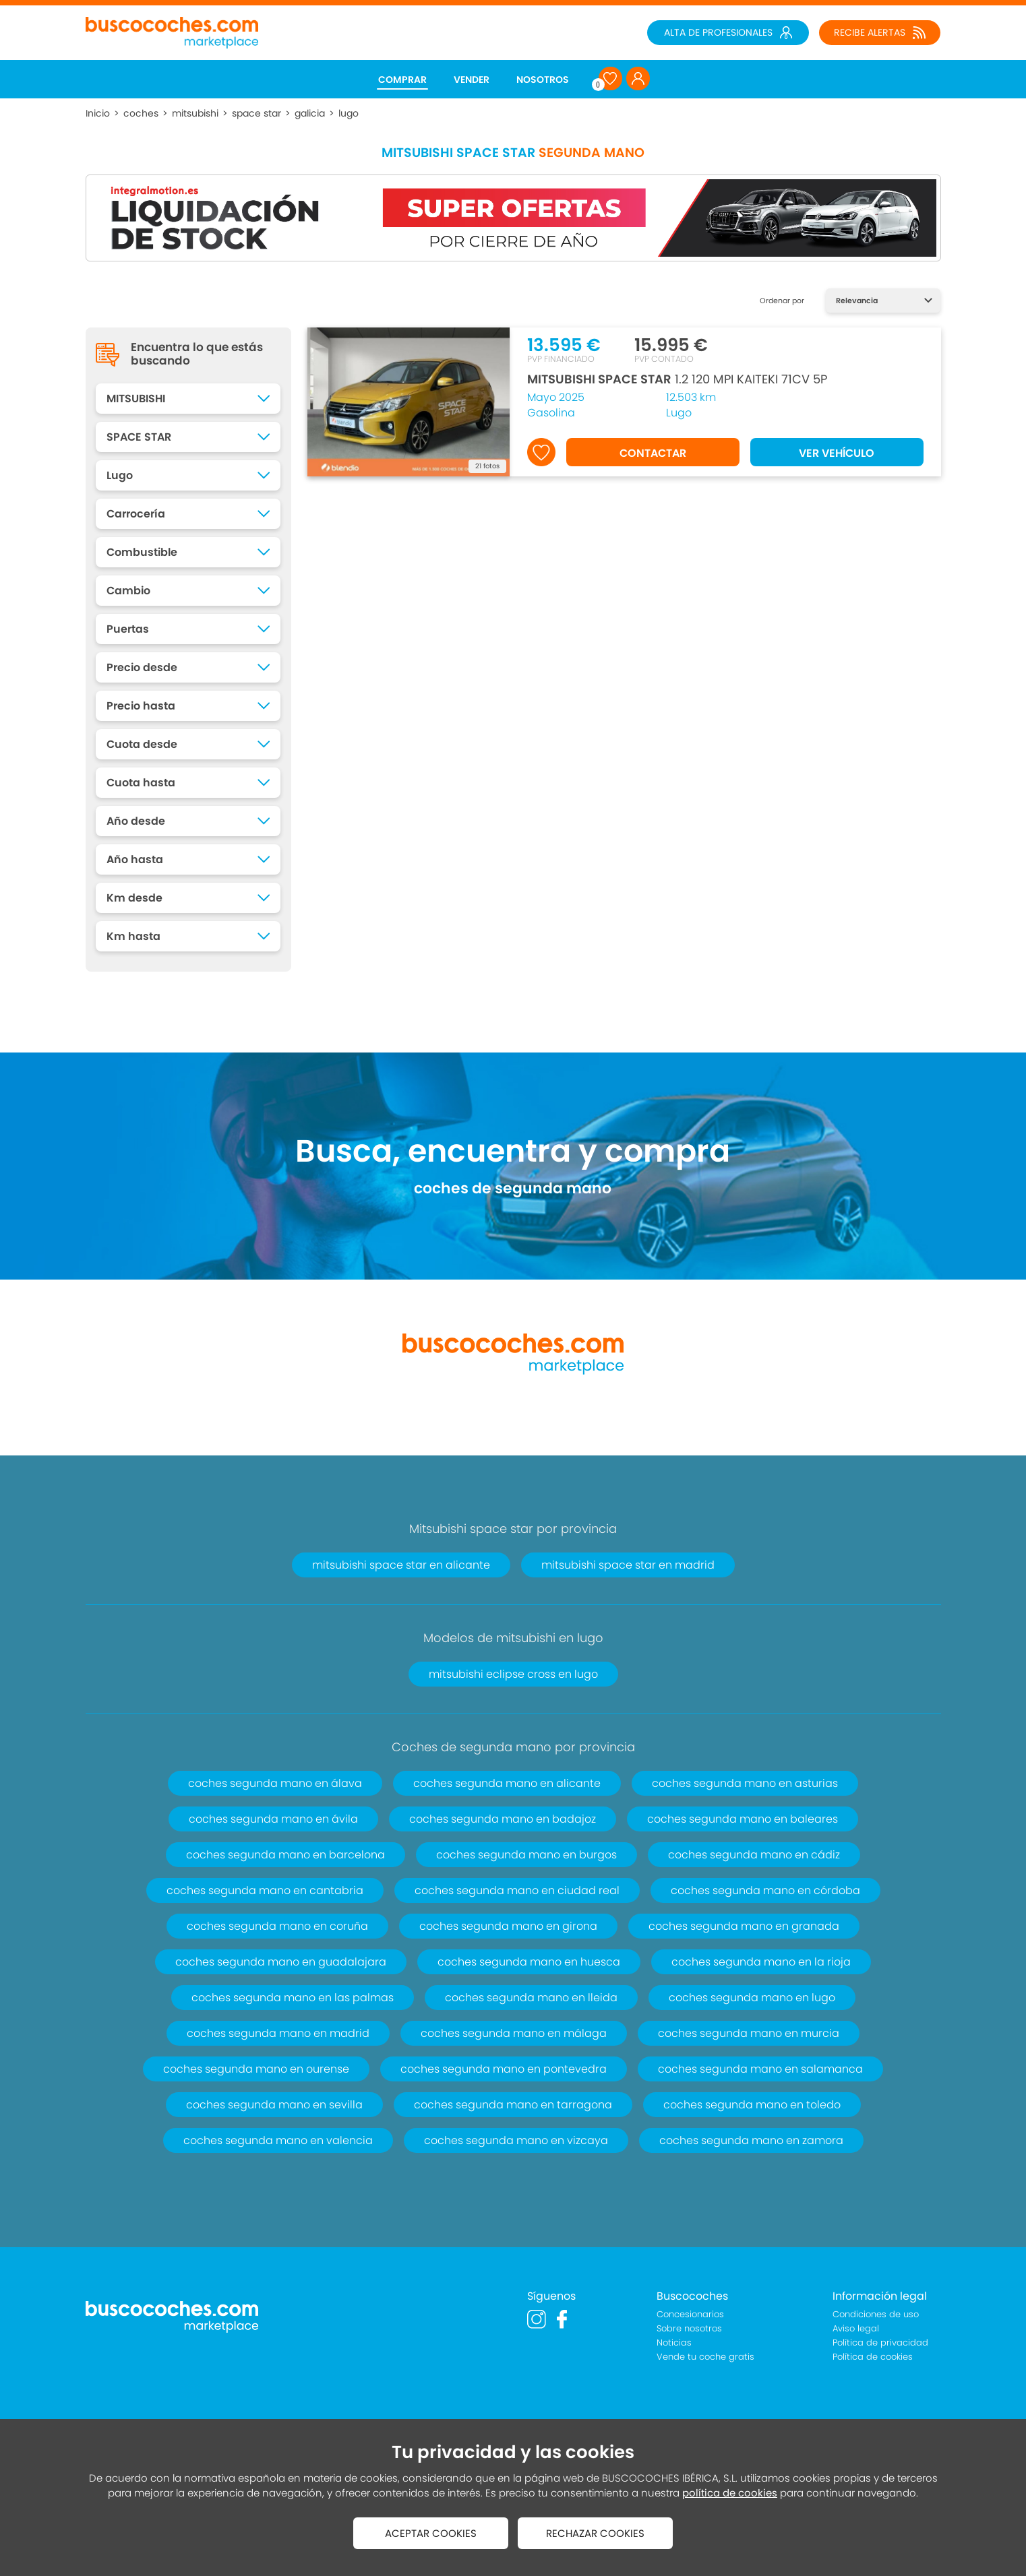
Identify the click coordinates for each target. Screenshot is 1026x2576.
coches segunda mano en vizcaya (516, 2140)
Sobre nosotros (689, 2328)
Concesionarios (690, 2314)
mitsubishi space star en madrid (628, 1565)
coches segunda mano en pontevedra (503, 2069)
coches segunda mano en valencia (278, 2140)
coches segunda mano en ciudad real (517, 1890)
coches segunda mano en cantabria (265, 1890)
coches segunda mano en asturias (745, 1783)
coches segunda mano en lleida (531, 1997)
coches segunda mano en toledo (752, 2104)
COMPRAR (402, 79)
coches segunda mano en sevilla (274, 2104)
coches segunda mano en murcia (748, 2033)
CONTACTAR (653, 453)
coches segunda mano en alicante (507, 1783)
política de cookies (729, 2493)
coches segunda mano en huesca (528, 1962)
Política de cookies (873, 2356)
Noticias (674, 2342)
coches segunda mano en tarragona (513, 2104)
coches (140, 113)
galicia (310, 113)
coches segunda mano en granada (743, 1926)
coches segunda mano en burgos (526, 1854)
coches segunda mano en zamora (751, 2140)
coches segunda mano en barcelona (285, 1854)
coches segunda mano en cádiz (754, 1854)
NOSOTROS (542, 79)
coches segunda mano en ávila (273, 1819)
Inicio (98, 113)
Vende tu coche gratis (705, 2356)
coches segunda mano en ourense (256, 2069)
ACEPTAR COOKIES (431, 2533)
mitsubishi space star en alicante (401, 1565)
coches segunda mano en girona (508, 1926)
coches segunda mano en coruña (277, 1926)
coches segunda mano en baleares (742, 1819)
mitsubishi (195, 113)
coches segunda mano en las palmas (292, 1997)
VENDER (471, 79)
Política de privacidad (880, 2342)
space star (256, 113)
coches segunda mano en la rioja (761, 1962)
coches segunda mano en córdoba (765, 1890)
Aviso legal (856, 2328)
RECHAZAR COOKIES (595, 2533)
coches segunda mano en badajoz (502, 1819)
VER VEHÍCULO (836, 453)
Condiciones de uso (876, 2314)
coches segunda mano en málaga (514, 2033)
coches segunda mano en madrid (278, 2033)
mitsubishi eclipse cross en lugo (513, 1674)
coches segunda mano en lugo (752, 1997)
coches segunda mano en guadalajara (280, 1962)
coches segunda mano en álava (275, 1783)
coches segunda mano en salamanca (760, 2069)
